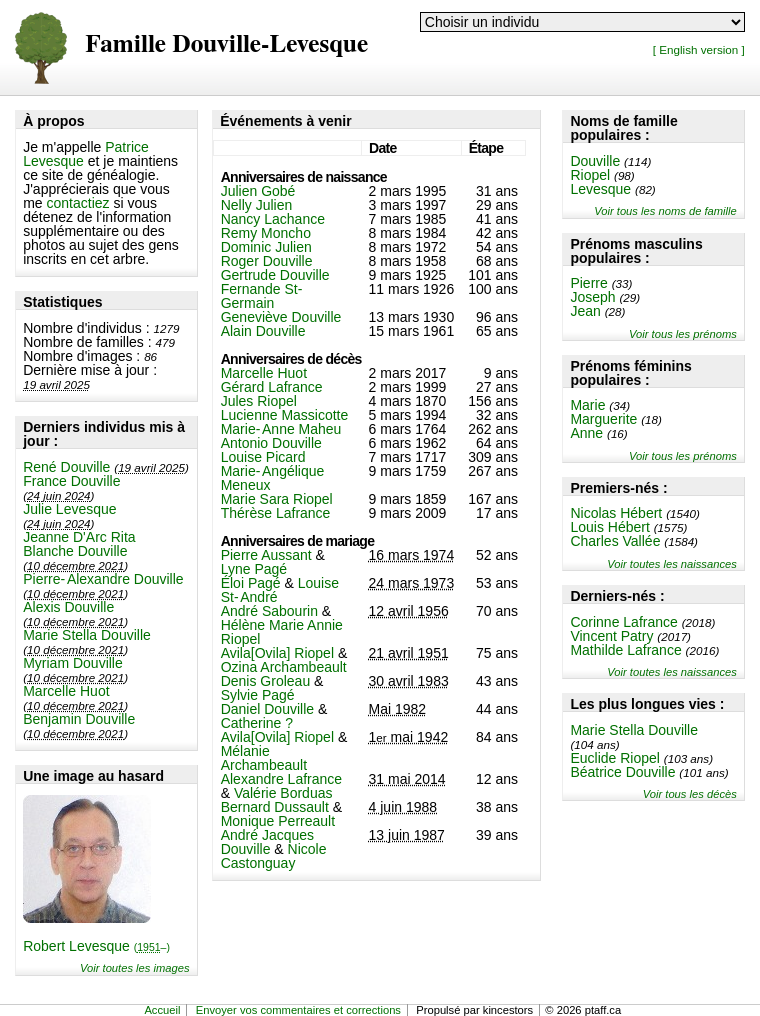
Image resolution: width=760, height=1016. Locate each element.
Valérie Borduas (283, 793)
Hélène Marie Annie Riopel (282, 632)
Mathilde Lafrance (625, 650)
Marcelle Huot (66, 691)
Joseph (592, 297)
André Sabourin (269, 611)
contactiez (78, 203)
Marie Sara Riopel (277, 499)
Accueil (162, 1010)
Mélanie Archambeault (264, 758)
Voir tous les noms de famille (665, 211)
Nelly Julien (257, 205)
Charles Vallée (615, 541)
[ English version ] (699, 49)
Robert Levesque (96, 946)
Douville (595, 161)
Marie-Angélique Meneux (273, 478)
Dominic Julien (266, 247)
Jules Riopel (259, 401)
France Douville (71, 481)
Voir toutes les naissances (672, 564)
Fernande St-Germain (262, 296)
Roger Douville (267, 261)
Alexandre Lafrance (281, 779)
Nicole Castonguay (274, 856)
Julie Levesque (69, 509)
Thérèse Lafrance (276, 513)
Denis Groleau (266, 681)
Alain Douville (263, 331)
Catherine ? (257, 723)
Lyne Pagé (254, 569)
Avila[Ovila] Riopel (277, 653)
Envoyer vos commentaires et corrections (298, 1010)
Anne (586, 433)
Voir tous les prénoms (683, 334)
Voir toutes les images (135, 968)
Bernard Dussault (275, 807)
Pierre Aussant (266, 555)
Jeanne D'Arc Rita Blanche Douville (79, 544)
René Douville (66, 467)
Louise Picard (263, 457)
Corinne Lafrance (623, 622)
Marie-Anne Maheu (281, 429)
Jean (585, 311)
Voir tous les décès (690, 794)
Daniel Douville (267, 709)
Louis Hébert (609, 527)
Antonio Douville (271, 443)
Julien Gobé (258, 191)
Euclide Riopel (615, 758)
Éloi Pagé (251, 583)
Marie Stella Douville (87, 635)
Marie (587, 405)
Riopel (590, 175)
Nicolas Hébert (616, 513)
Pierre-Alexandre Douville (103, 579)
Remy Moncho (266, 233)
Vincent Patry (611, 636)
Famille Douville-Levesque (226, 44)
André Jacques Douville (267, 842)
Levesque (600, 189)
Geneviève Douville (281, 317)
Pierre (588, 283)
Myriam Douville (73, 663)
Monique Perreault (278, 821)
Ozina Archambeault (284, 667)
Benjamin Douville (79, 719)
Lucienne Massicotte (285, 415)
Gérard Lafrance (272, 387)
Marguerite (603, 419)
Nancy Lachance (273, 219)
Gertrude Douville (275, 275)
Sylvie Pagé (258, 695)
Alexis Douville (68, 607)
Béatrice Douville (622, 772)
